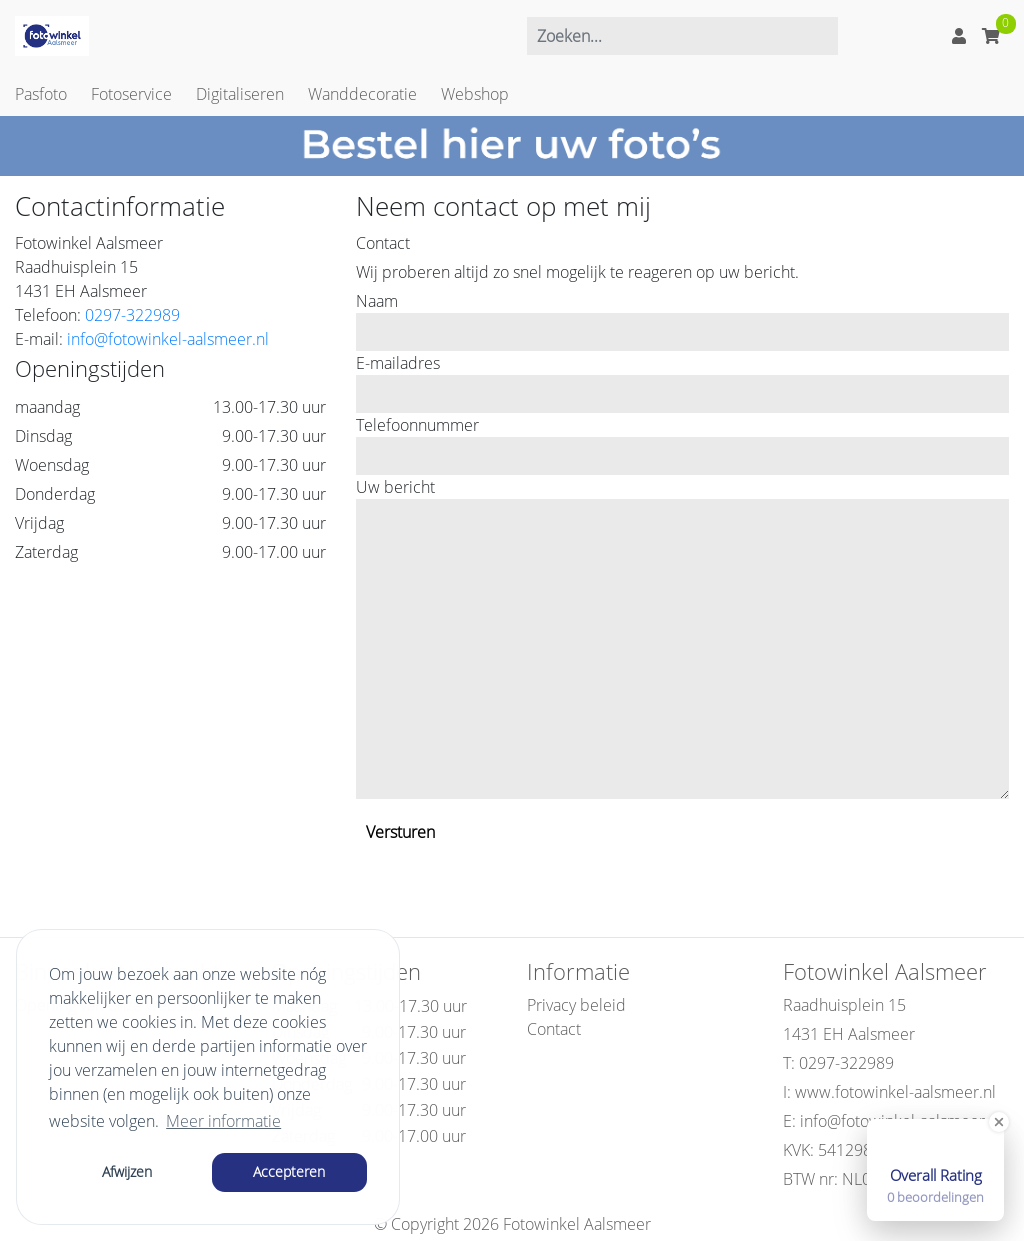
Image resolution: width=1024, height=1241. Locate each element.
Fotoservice (131, 94)
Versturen (400, 832)
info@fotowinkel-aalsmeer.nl (168, 339)
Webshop (475, 94)
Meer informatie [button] (223, 1121)
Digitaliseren (240, 94)
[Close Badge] (999, 1122)
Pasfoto (41, 94)
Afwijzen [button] (127, 1171)
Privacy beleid (576, 1005)
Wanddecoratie (362, 94)
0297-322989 (132, 315)
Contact (554, 1029)
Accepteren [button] (289, 1171)
